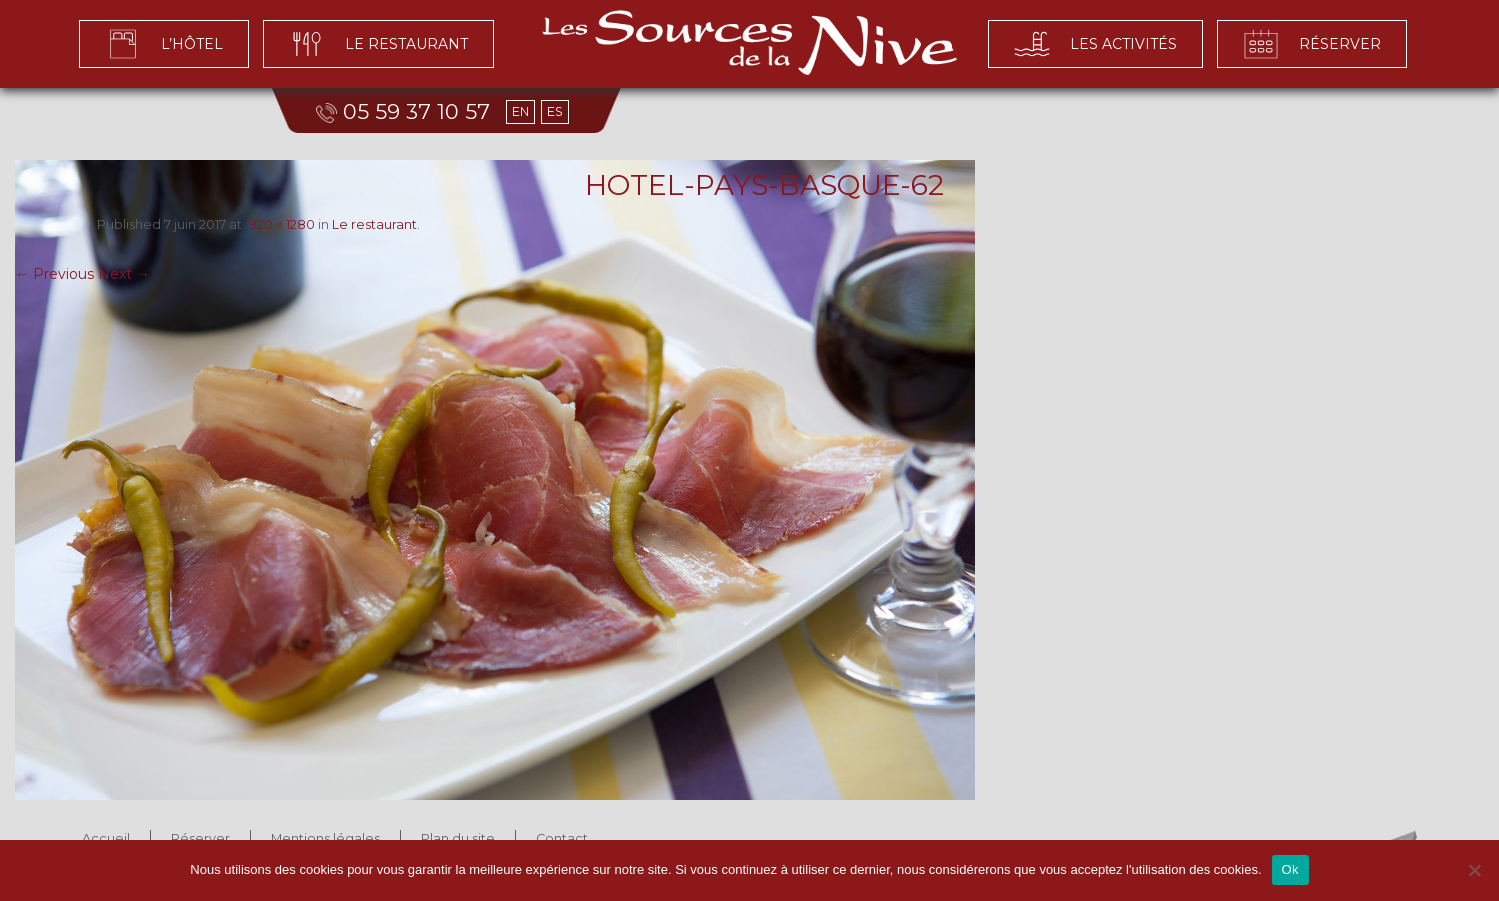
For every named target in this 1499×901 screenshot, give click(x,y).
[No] (1474, 870)
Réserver (200, 838)
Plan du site (458, 838)
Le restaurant (374, 224)
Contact (562, 838)
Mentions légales (325, 838)
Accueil (106, 838)
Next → (124, 274)
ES (555, 111)
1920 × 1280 (280, 224)
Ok (1290, 869)
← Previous (54, 274)
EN (520, 111)
